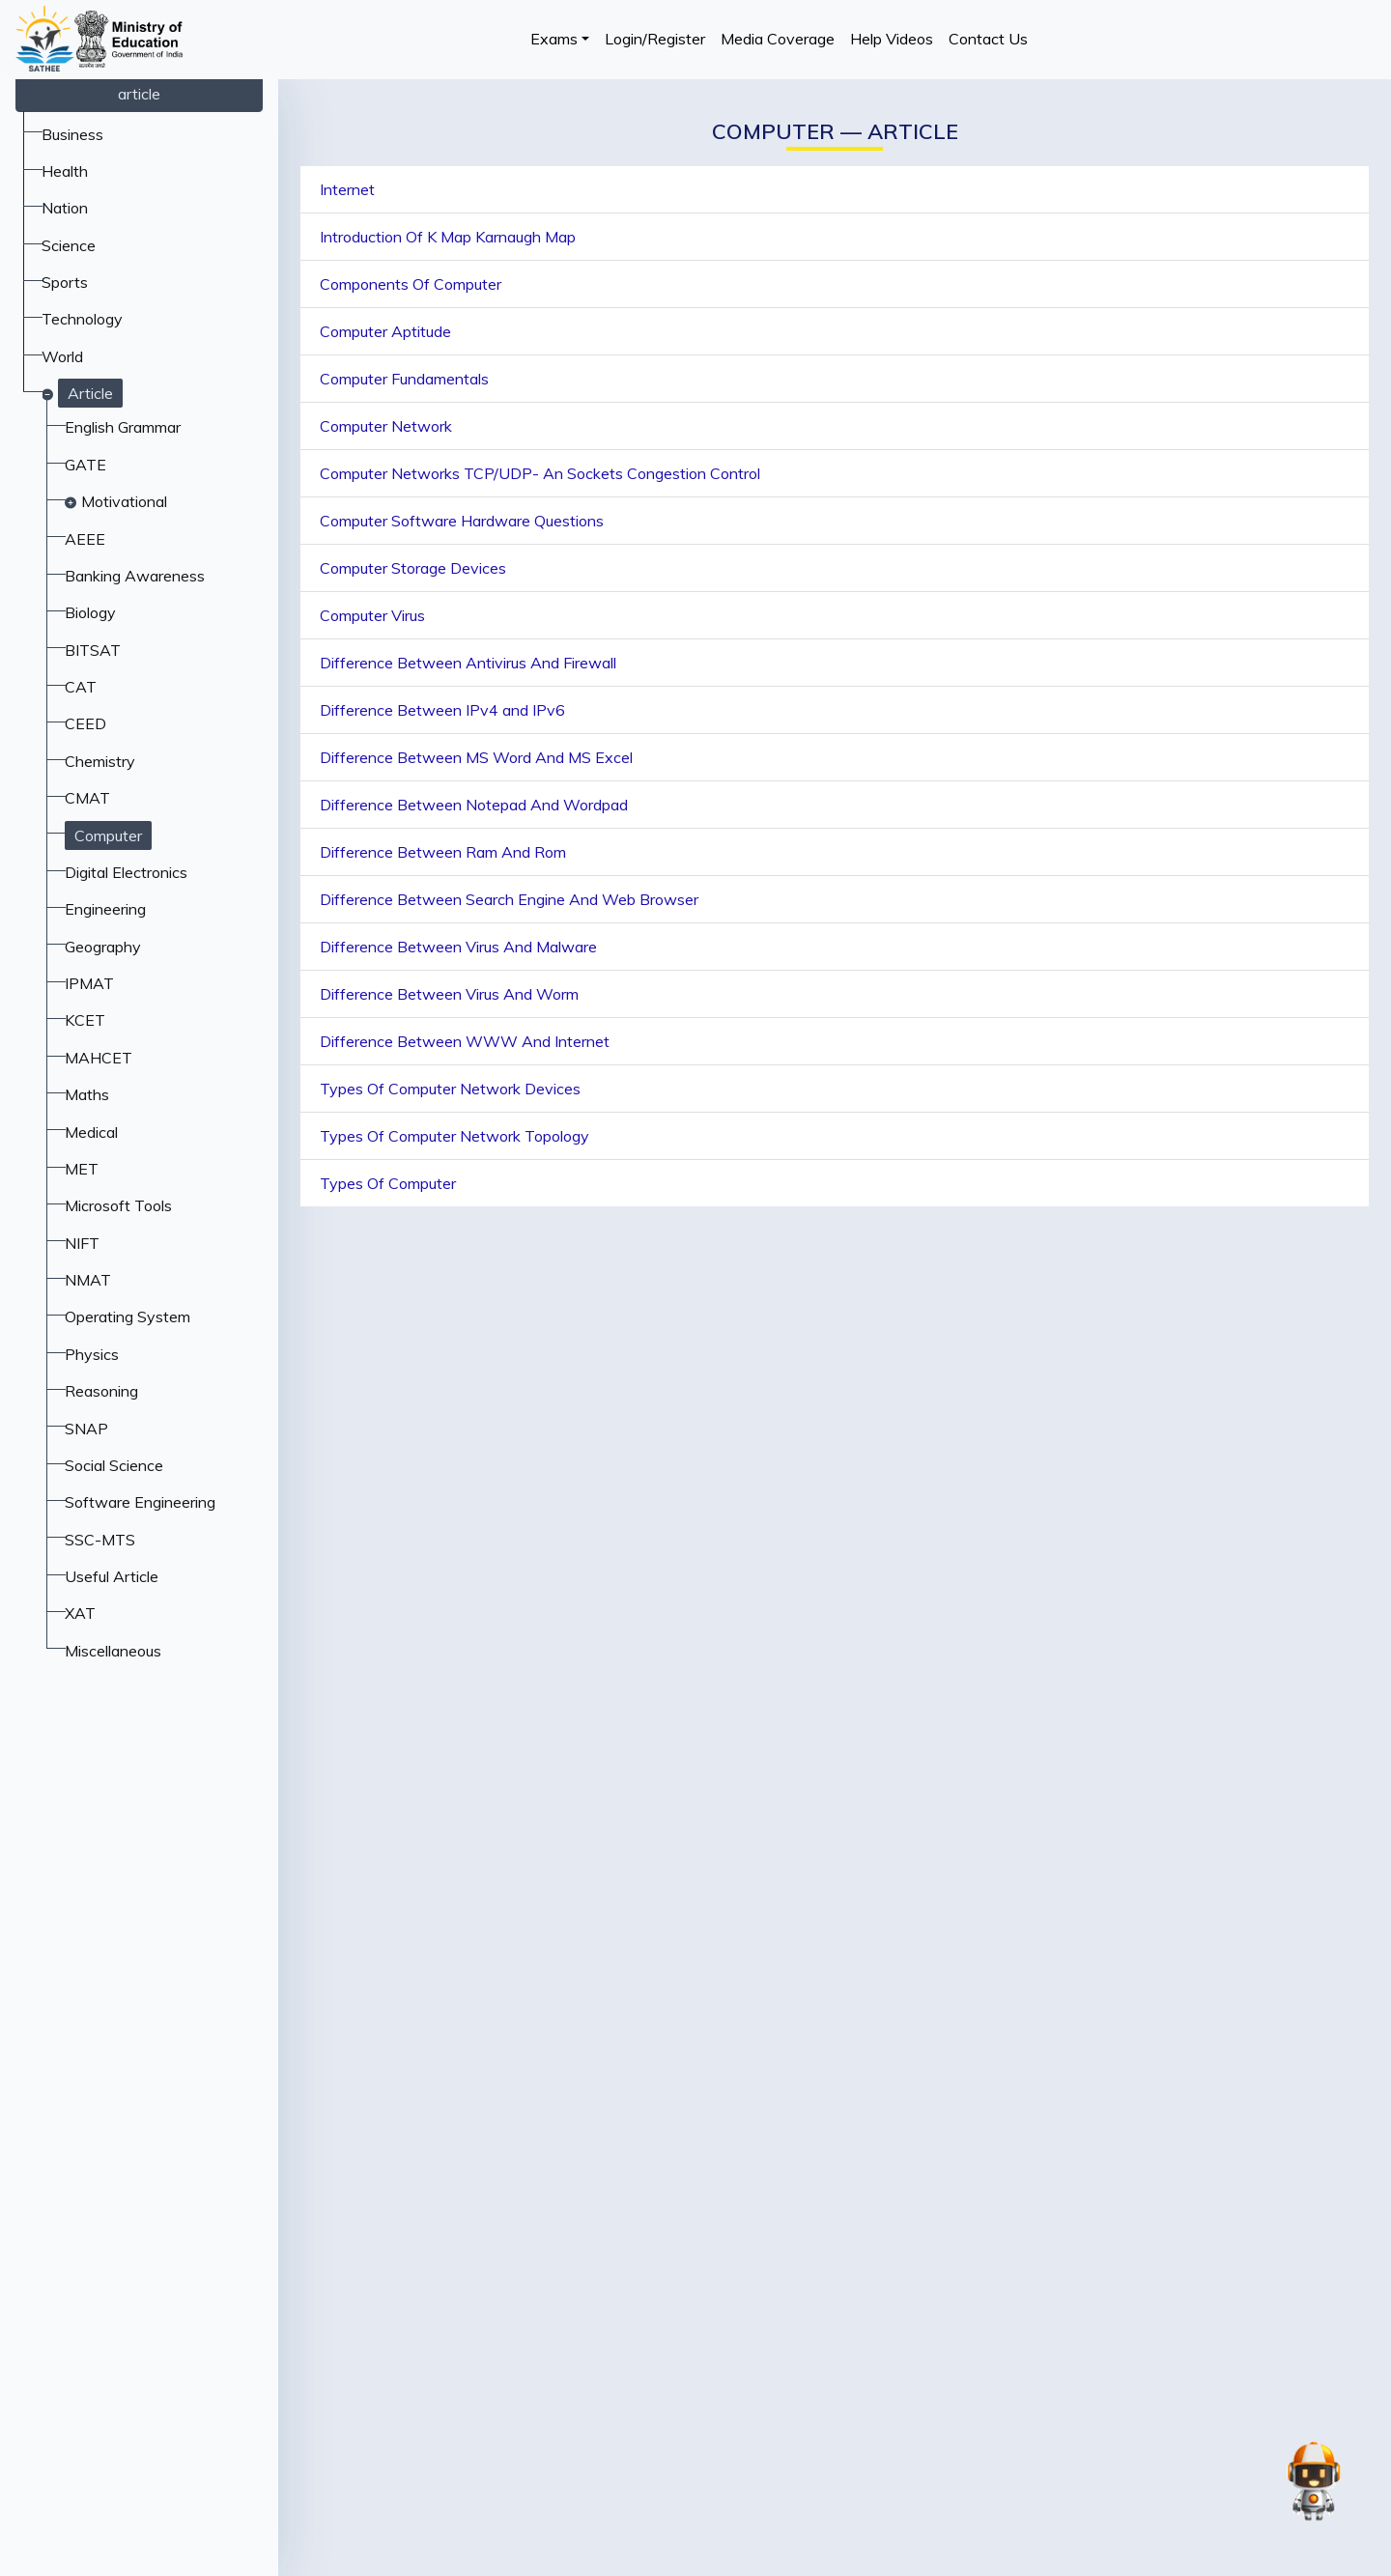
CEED (85, 723)
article (139, 93)
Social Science (114, 1465)
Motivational (124, 501)
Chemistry (100, 761)
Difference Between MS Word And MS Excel (476, 757)
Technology (82, 318)
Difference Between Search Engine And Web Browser (509, 899)
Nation (65, 207)
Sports (65, 282)
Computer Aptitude (385, 331)
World (62, 356)
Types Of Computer (388, 1183)
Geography (103, 946)
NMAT (88, 1279)
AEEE (85, 539)
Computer (108, 835)
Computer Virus (372, 615)
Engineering (105, 909)
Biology (90, 612)
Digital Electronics (126, 872)
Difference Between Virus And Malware (458, 946)
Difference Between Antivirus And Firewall (468, 662)
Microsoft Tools (118, 1205)
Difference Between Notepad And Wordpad (474, 804)
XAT (80, 1613)
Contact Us (988, 38)
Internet (347, 189)
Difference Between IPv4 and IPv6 (442, 710)
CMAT (87, 797)
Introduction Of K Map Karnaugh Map (448, 236)
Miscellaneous (113, 1650)
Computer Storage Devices (413, 568)
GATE (85, 464)
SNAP (86, 1428)
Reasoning (101, 1391)
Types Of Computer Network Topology (454, 1136)
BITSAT (93, 650)
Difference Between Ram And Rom (443, 852)
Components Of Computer (410, 284)
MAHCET (98, 1057)
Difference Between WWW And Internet (465, 1041)
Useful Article (111, 1576)
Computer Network (386, 426)
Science (69, 245)
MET (82, 1168)
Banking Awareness (135, 575)
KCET (85, 1020)
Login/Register (655, 38)
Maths (87, 1094)
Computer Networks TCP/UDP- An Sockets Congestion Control (540, 473)
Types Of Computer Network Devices (450, 1088)
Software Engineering (140, 1502)
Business (72, 134)
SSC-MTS (100, 1539)
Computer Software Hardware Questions (462, 520)
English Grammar (123, 427)
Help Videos (891, 38)
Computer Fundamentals (404, 378)
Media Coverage (778, 38)
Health (65, 171)
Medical (91, 1132)
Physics (92, 1354)
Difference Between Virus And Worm (449, 994)
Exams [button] (554, 38)
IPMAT (89, 983)
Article (90, 393)
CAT (81, 686)
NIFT (82, 1243)
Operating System (127, 1316)
